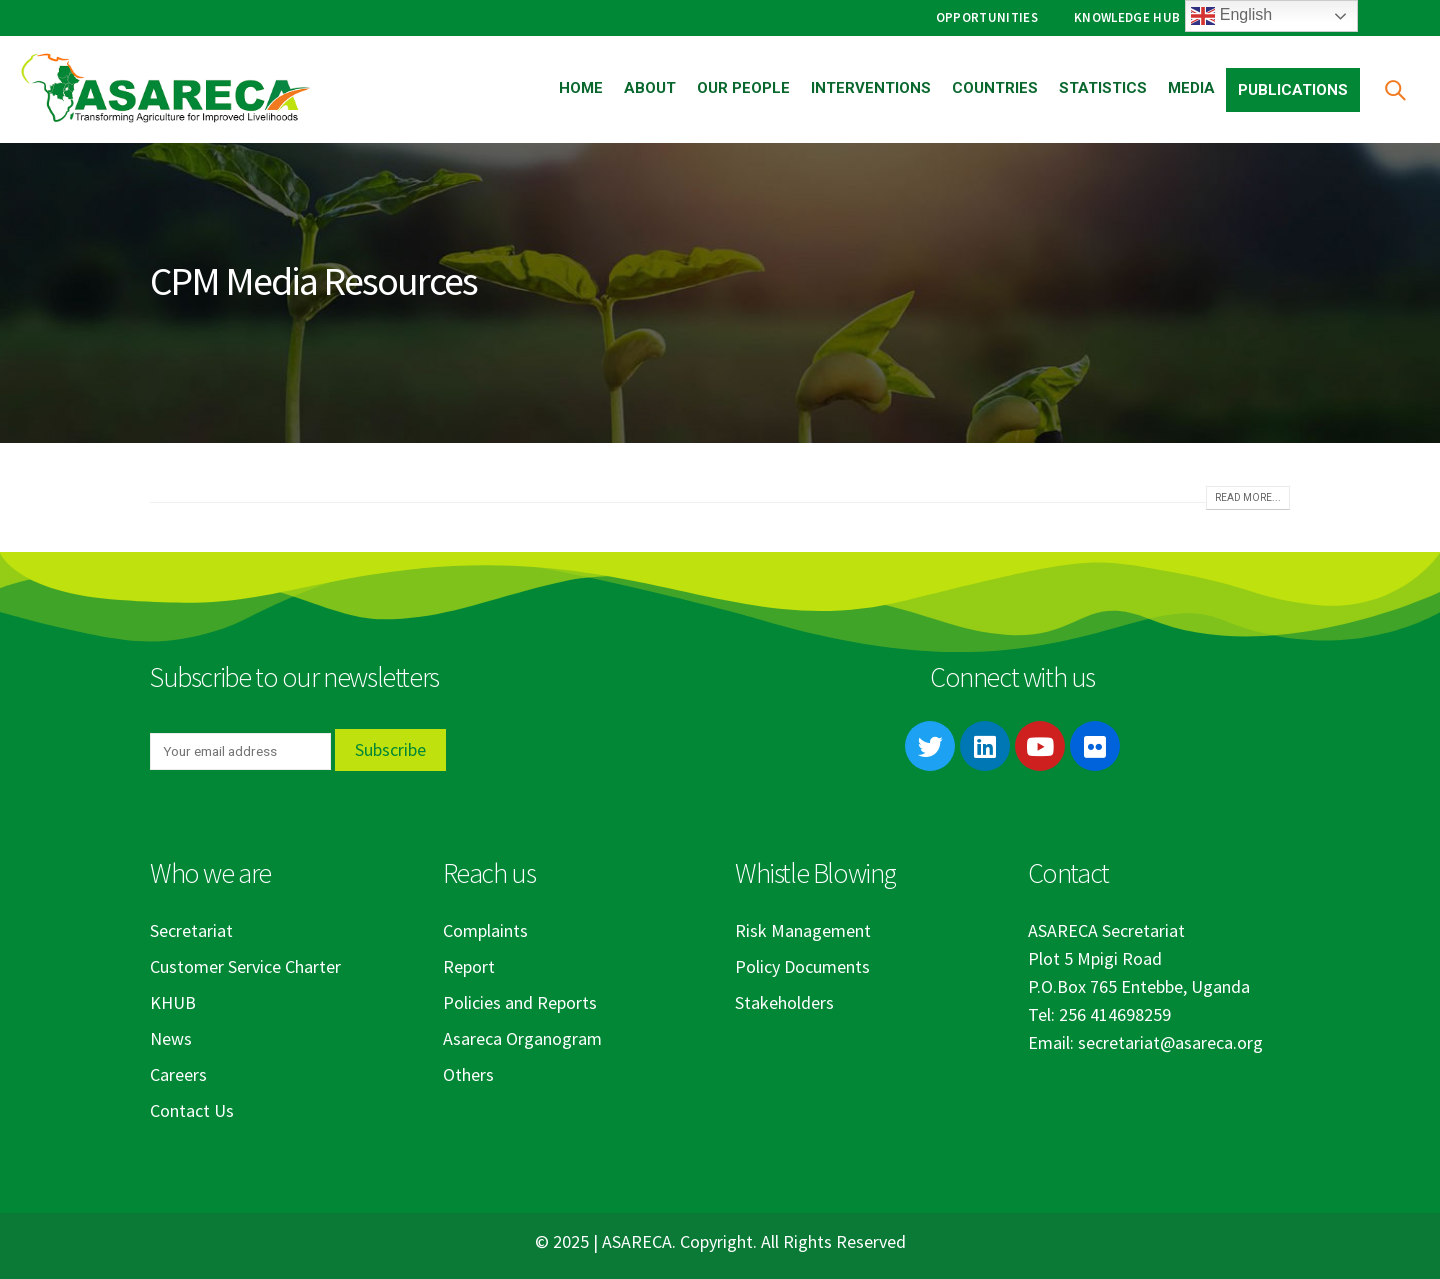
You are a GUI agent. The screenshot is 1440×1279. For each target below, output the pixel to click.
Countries (995, 88)
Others (468, 1074)
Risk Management (803, 930)
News (171, 1038)
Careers (178, 1074)
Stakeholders (784, 1002)
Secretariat (191, 930)
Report (469, 966)
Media (1191, 88)
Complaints (485, 930)
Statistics (1103, 88)
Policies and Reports (520, 1002)
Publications (1293, 90)
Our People (743, 88)
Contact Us (192, 1110)
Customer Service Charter (245, 966)
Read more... (1248, 497)
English (1231, 16)
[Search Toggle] (1394, 89)
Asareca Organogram (522, 1038)
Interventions (871, 88)
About (650, 88)
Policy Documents (802, 966)
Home (581, 88)
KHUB (173, 1002)
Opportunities (987, 17)
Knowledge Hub (1127, 17)
